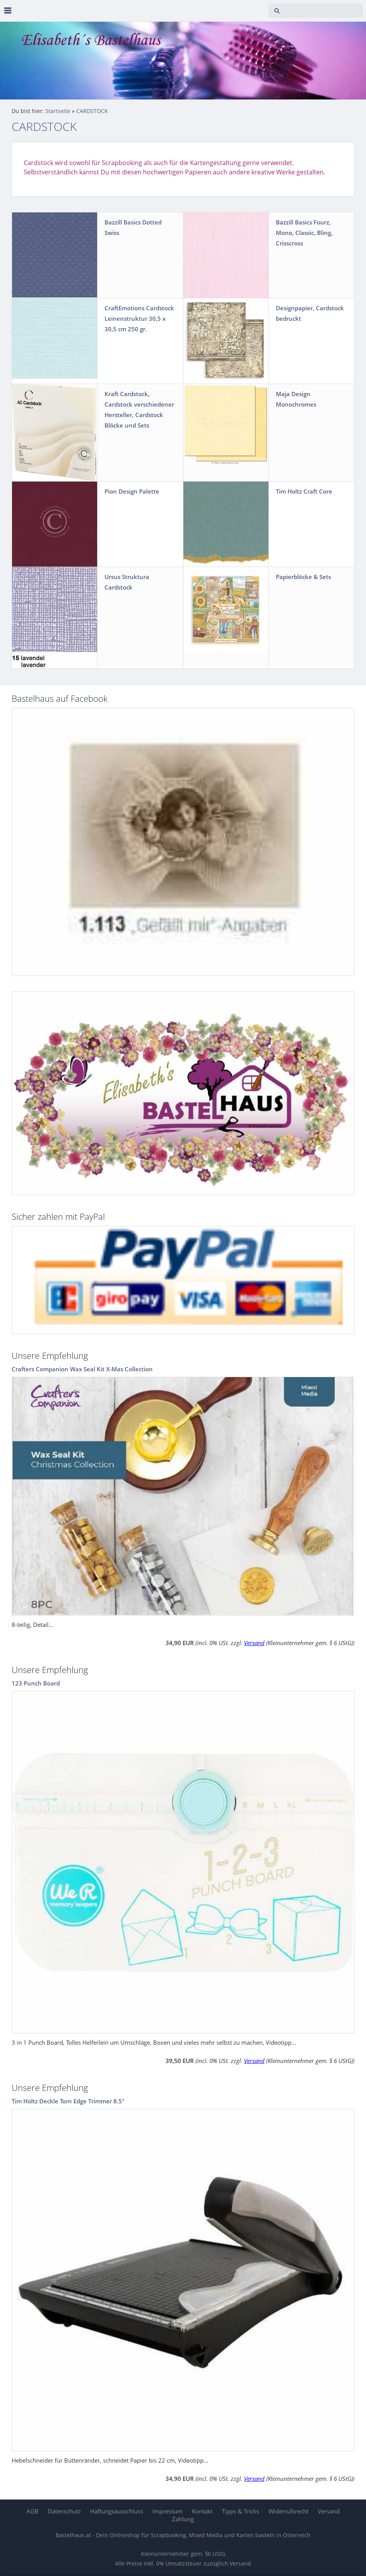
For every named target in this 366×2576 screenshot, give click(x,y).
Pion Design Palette (132, 491)
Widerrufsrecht (288, 2511)
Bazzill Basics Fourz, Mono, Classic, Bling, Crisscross (304, 232)
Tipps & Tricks (240, 2511)
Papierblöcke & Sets (303, 577)
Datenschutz (64, 2511)
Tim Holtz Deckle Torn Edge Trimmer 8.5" (68, 2101)
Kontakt (202, 2511)
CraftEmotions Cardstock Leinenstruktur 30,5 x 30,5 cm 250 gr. (139, 318)
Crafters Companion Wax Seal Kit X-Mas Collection (82, 1369)
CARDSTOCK (92, 111)
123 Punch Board (36, 1683)
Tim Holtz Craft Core (304, 491)
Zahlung (183, 2519)
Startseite (57, 111)
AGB (32, 2511)
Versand (254, 1643)
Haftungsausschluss (116, 2511)
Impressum (167, 2511)
